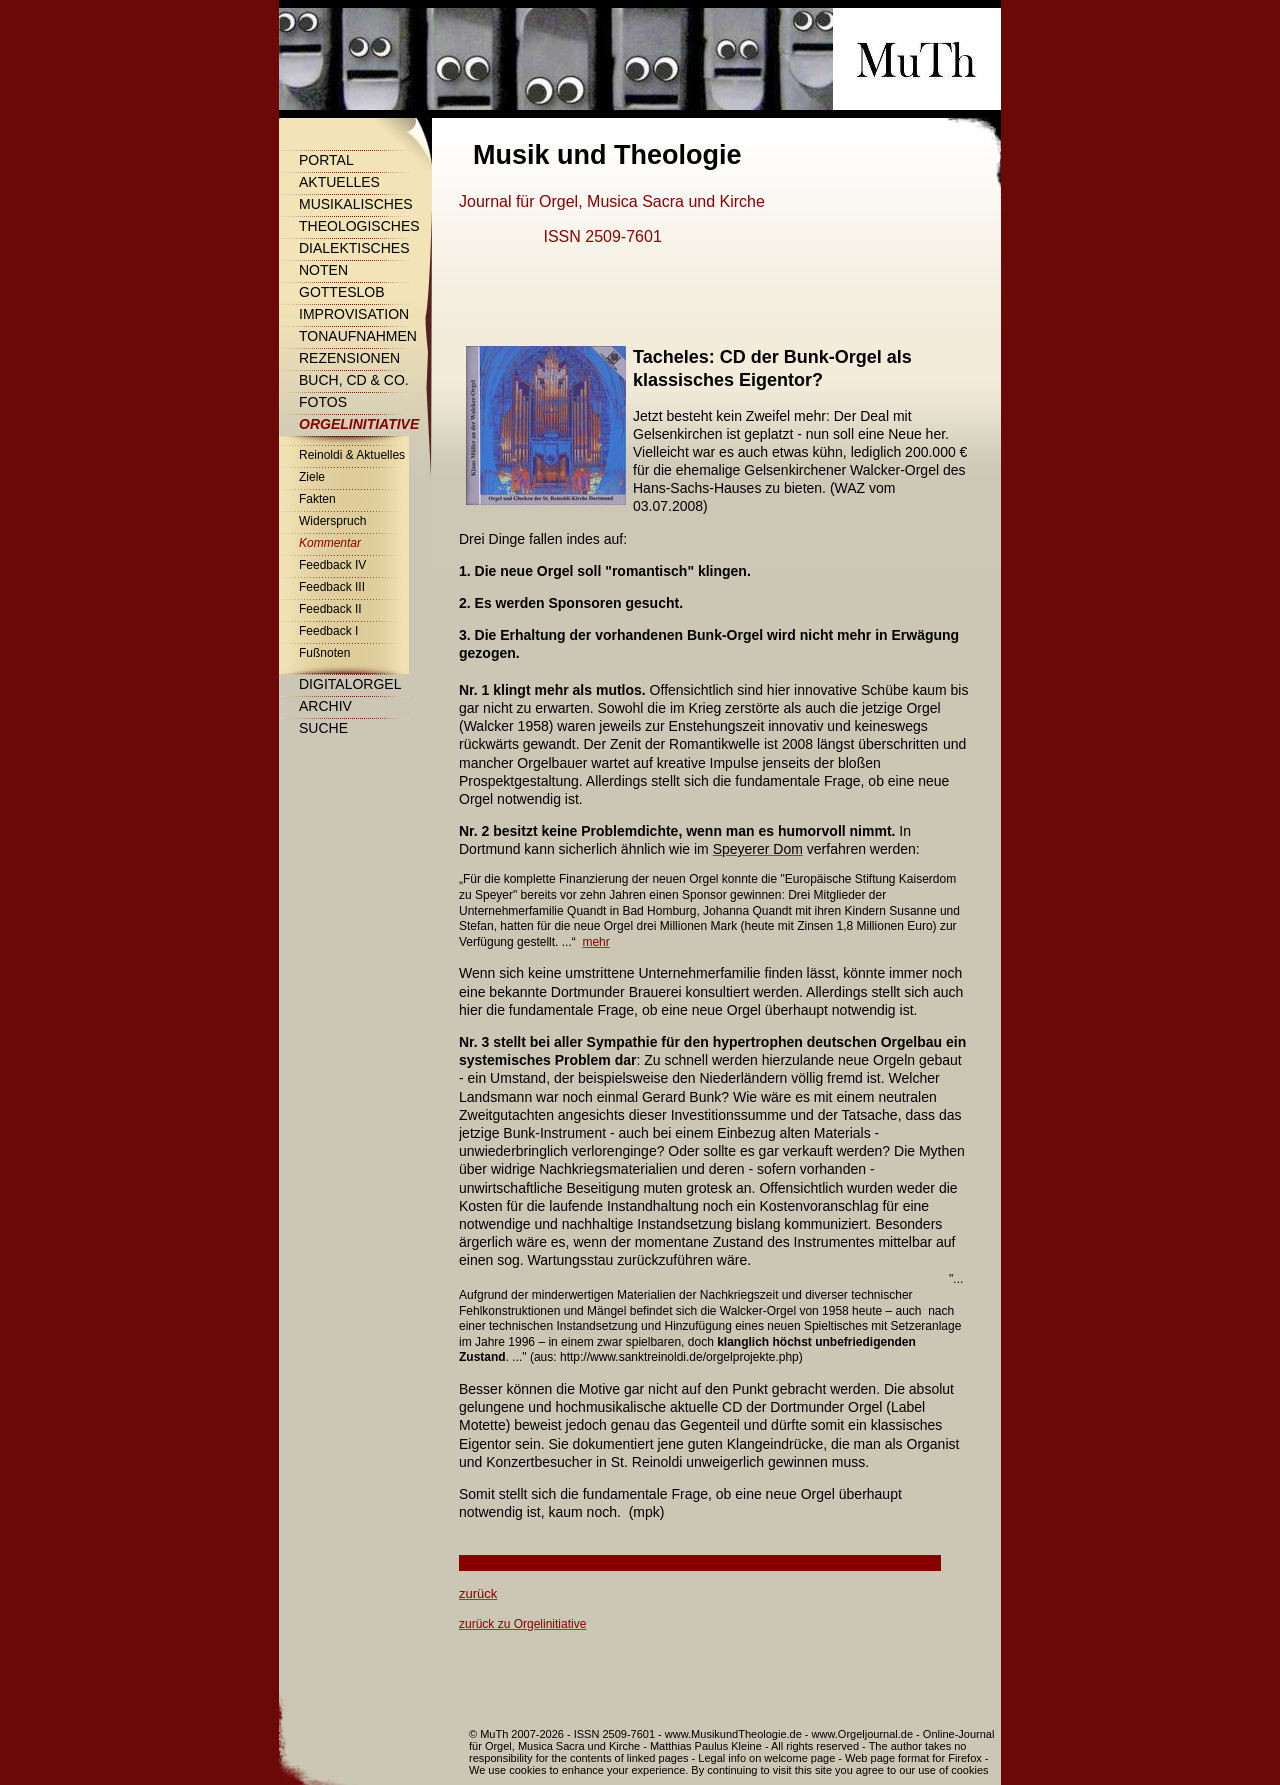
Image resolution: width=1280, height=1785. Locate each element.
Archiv (325, 706)
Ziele (312, 477)
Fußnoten (324, 653)
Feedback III (332, 587)
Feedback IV (332, 565)
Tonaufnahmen (358, 336)
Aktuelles (339, 182)
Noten (323, 270)
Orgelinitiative (359, 424)
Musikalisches (356, 204)
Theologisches (359, 226)
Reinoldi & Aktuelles (352, 455)
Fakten (317, 499)
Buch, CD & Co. (354, 380)
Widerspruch (332, 521)
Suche (323, 728)
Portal (326, 160)
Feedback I (328, 631)
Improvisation (354, 314)
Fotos (323, 402)
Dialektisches (354, 248)
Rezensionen (349, 358)
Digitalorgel (350, 684)
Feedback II (330, 609)
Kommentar (330, 543)
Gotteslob (342, 292)
